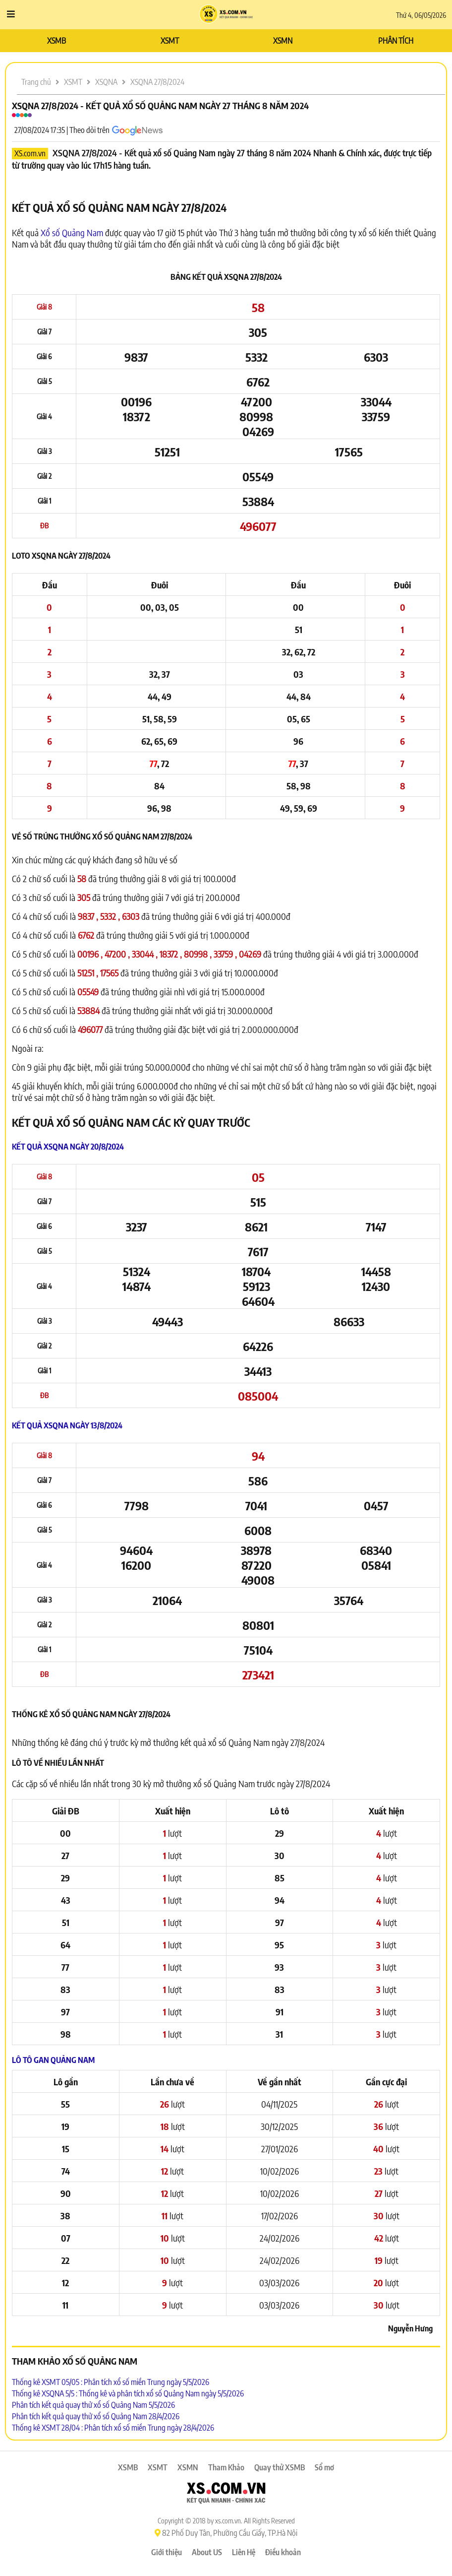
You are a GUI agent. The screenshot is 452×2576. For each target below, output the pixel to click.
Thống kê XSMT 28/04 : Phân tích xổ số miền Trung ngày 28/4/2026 (113, 2428)
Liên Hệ (243, 2552)
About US (207, 2552)
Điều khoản (283, 2552)
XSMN (282, 41)
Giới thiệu (166, 2552)
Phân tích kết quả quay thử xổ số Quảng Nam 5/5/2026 (93, 2405)
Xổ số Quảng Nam (72, 232)
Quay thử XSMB (279, 2467)
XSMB (56, 41)
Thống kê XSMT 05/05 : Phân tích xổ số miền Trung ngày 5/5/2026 (110, 2382)
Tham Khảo (226, 2467)
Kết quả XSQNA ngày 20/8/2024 (68, 1147)
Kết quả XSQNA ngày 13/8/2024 (67, 1425)
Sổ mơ (324, 2467)
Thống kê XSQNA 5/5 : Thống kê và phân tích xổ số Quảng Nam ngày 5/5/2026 (128, 2393)
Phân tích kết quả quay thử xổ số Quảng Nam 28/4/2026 (95, 2416)
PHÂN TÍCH (395, 41)
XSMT (170, 41)
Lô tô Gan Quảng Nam (53, 2060)
